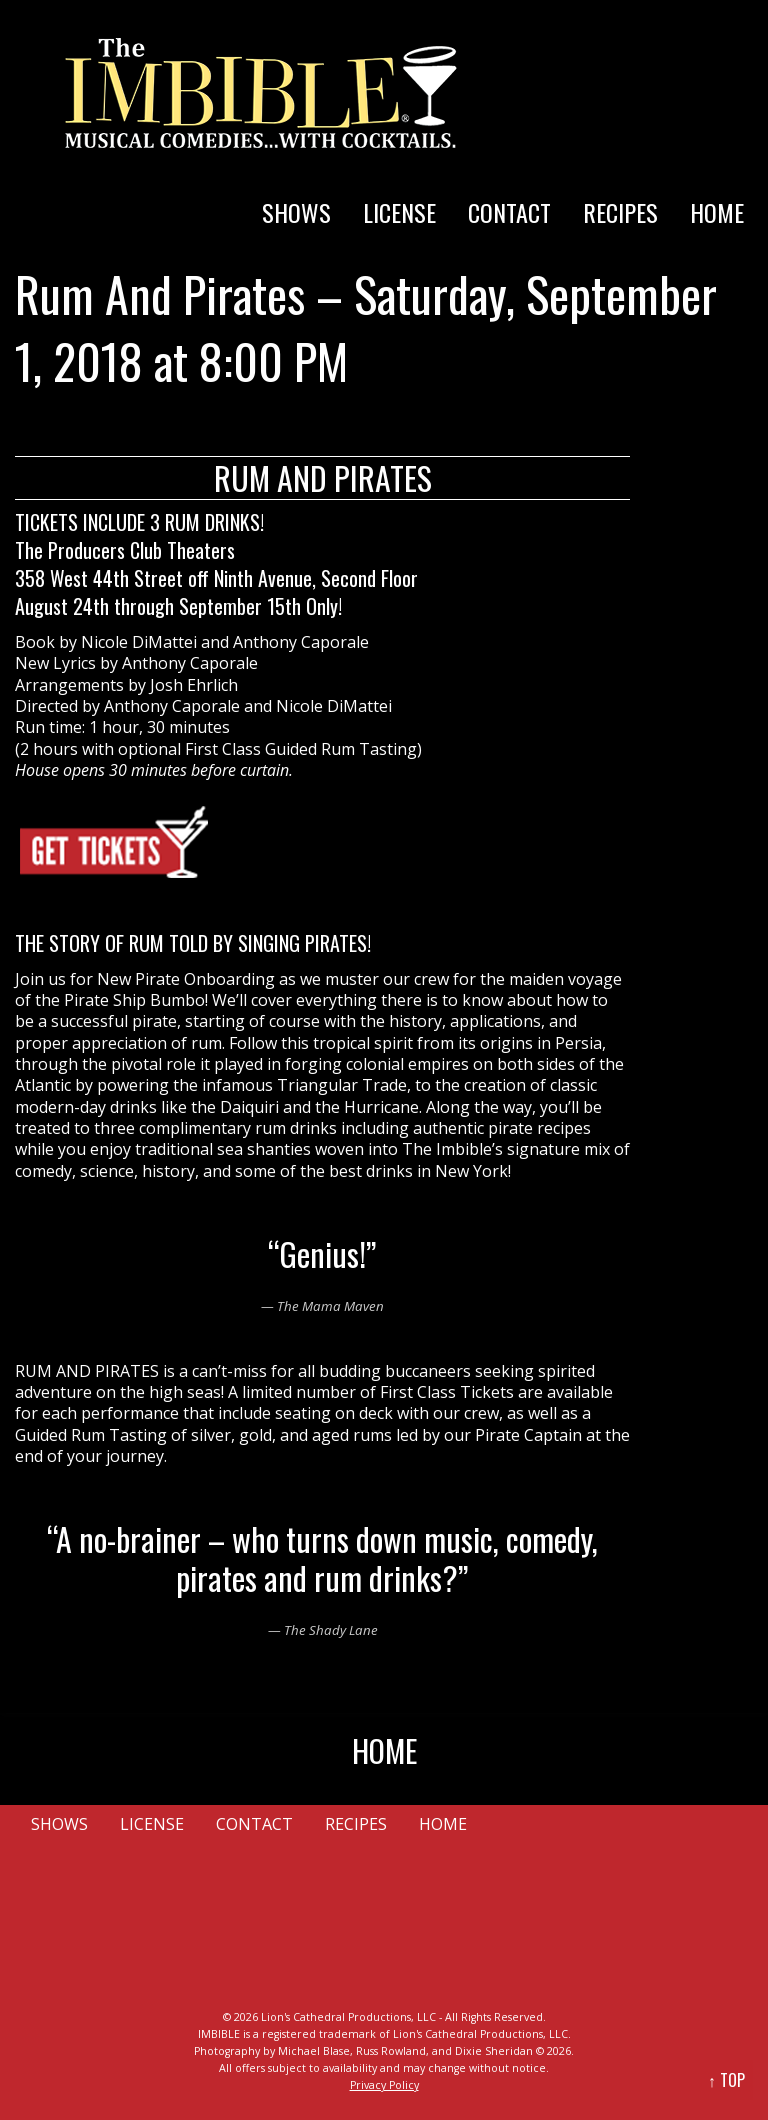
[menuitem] (296, 192)
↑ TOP (726, 2080)
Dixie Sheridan (494, 2051)
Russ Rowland (391, 2051)
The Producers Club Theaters (125, 550)
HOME (717, 212)
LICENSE (399, 212)
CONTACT (509, 212)
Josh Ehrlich (194, 685)
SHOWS (296, 212)
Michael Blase (314, 2051)
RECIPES (620, 212)
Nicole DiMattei (139, 642)
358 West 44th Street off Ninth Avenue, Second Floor (216, 578)
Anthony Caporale (301, 642)
